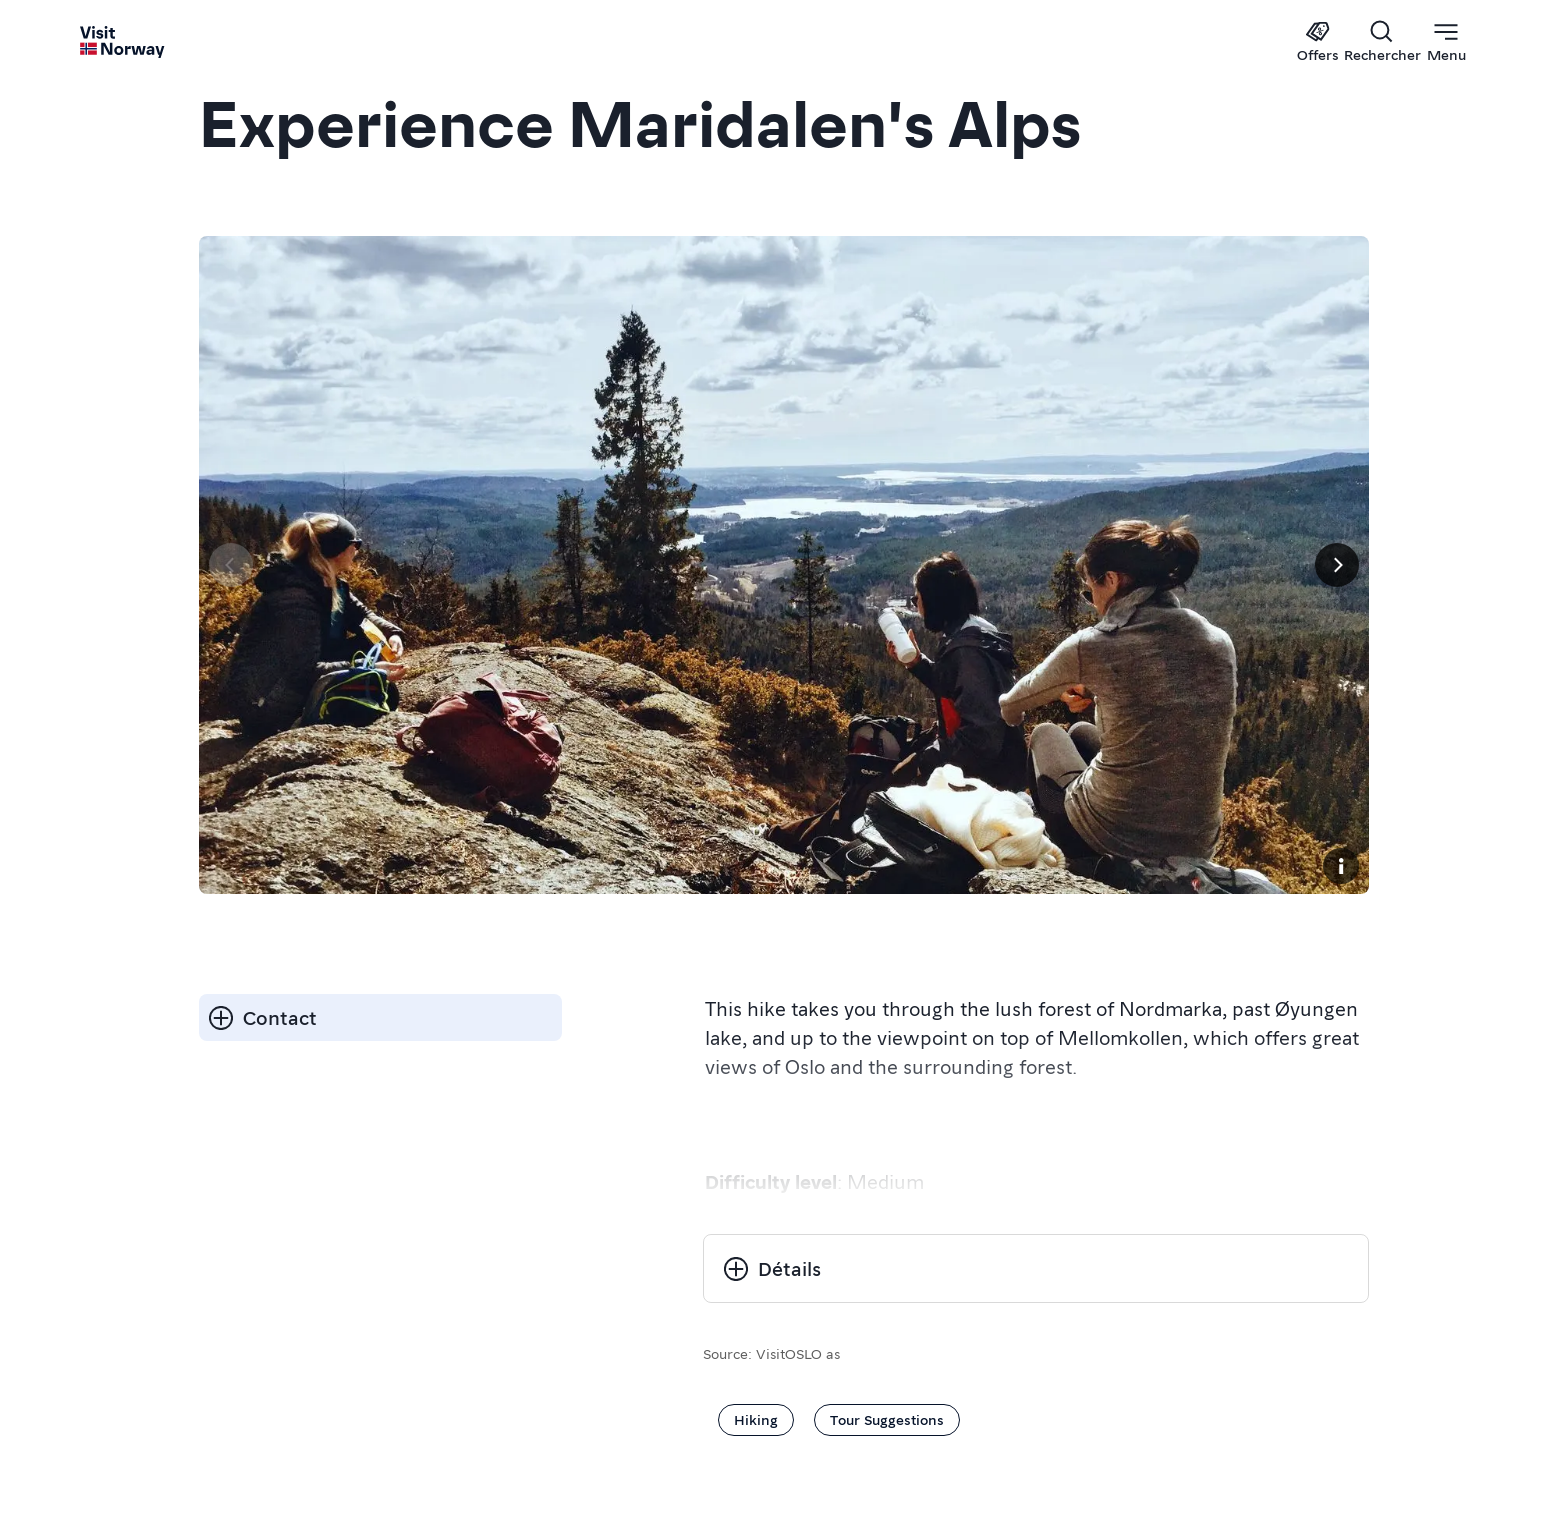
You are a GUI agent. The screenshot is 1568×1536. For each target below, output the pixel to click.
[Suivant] (1337, 565)
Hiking (756, 1419)
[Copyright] (1341, 866)
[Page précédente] (231, 565)
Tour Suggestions (887, 1419)
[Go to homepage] (123, 42)
